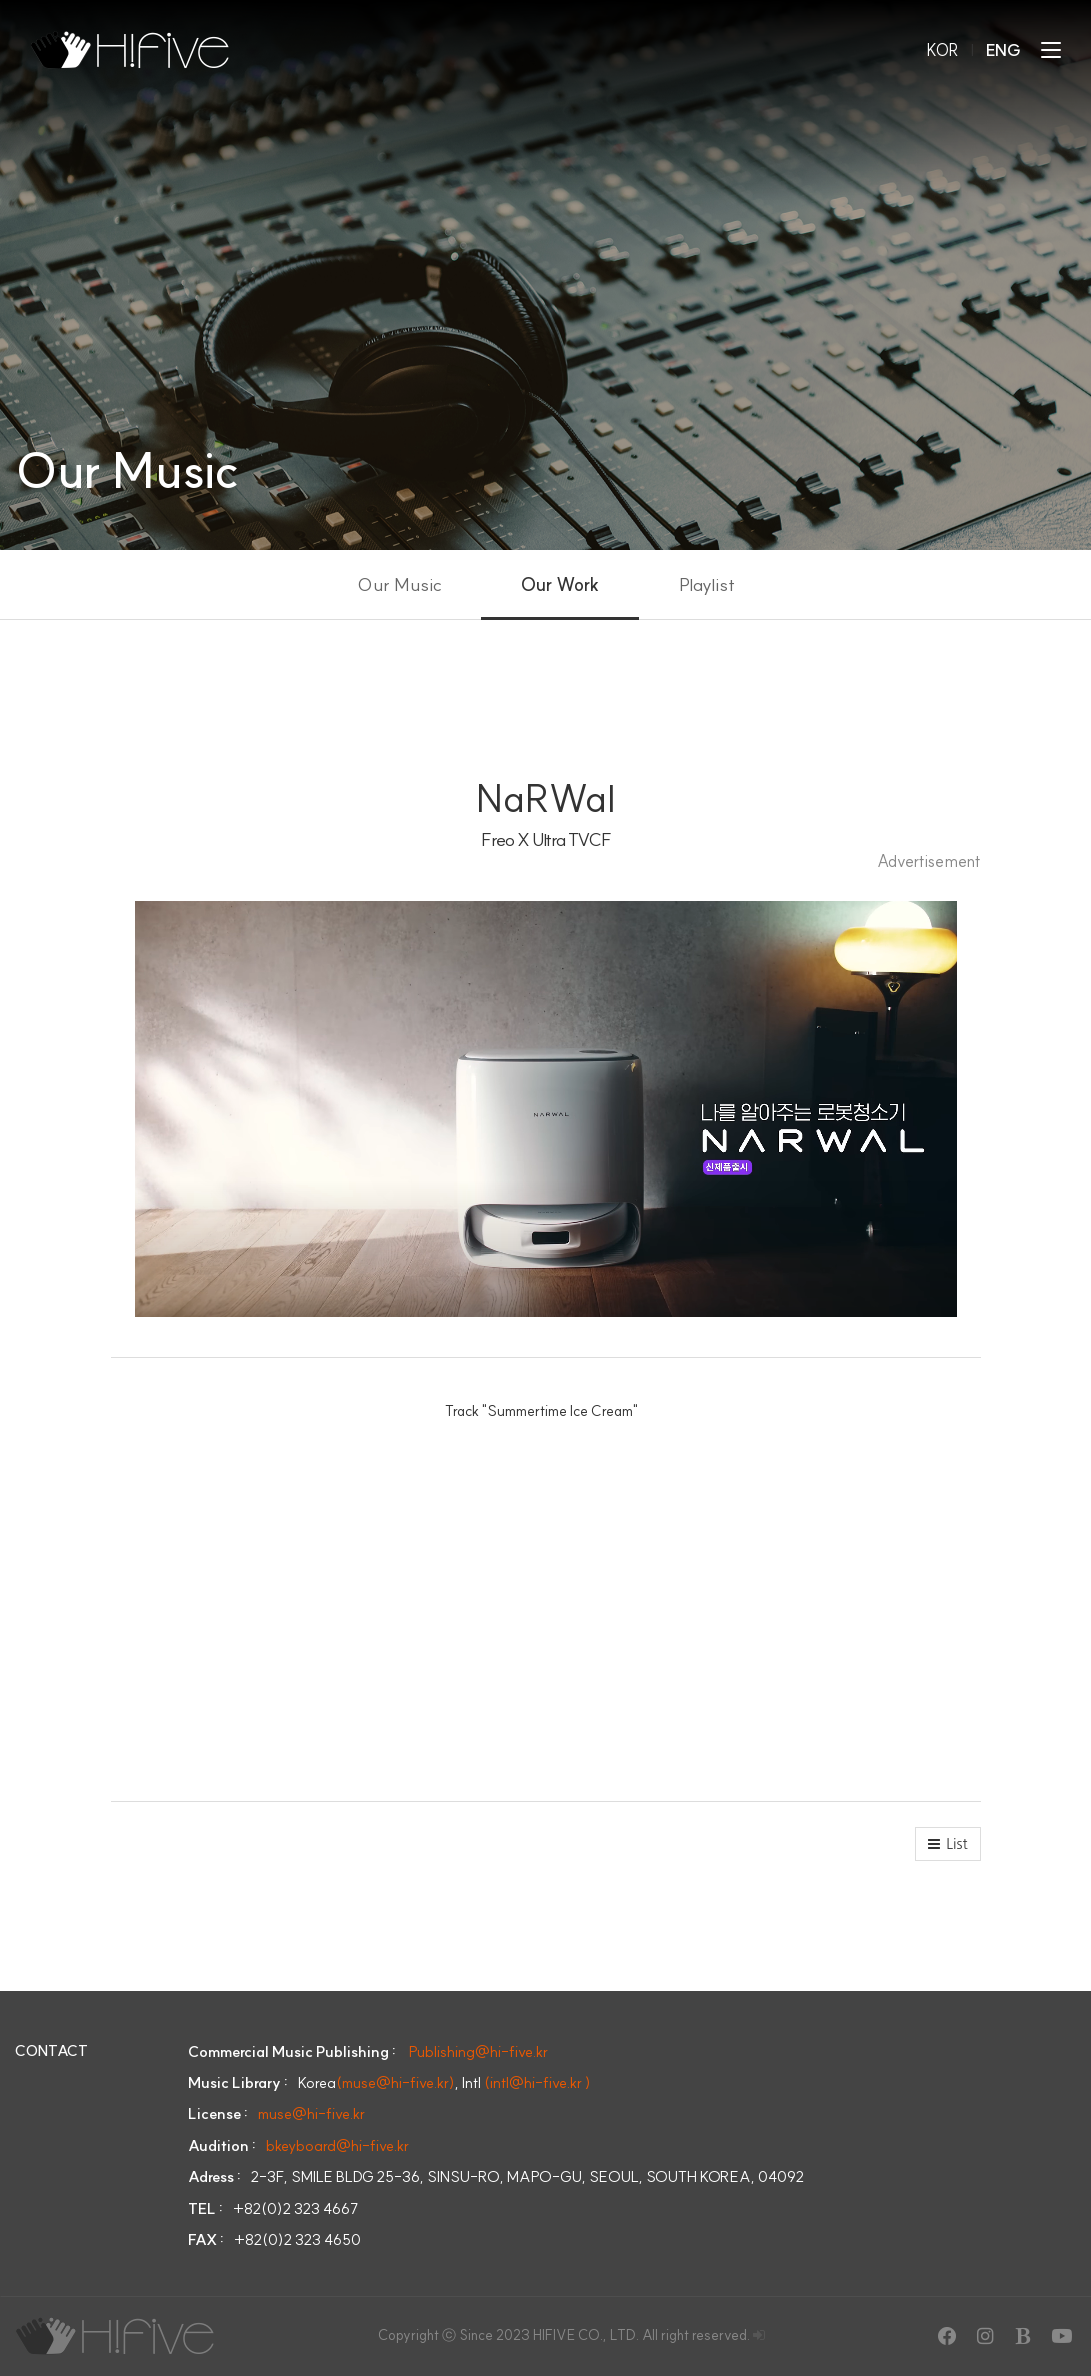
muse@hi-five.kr (311, 2113)
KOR (942, 50)
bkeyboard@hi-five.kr (337, 2145)
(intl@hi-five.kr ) (537, 2082)
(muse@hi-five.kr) (395, 2082)
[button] (947, 1844)
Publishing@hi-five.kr (478, 2051)
